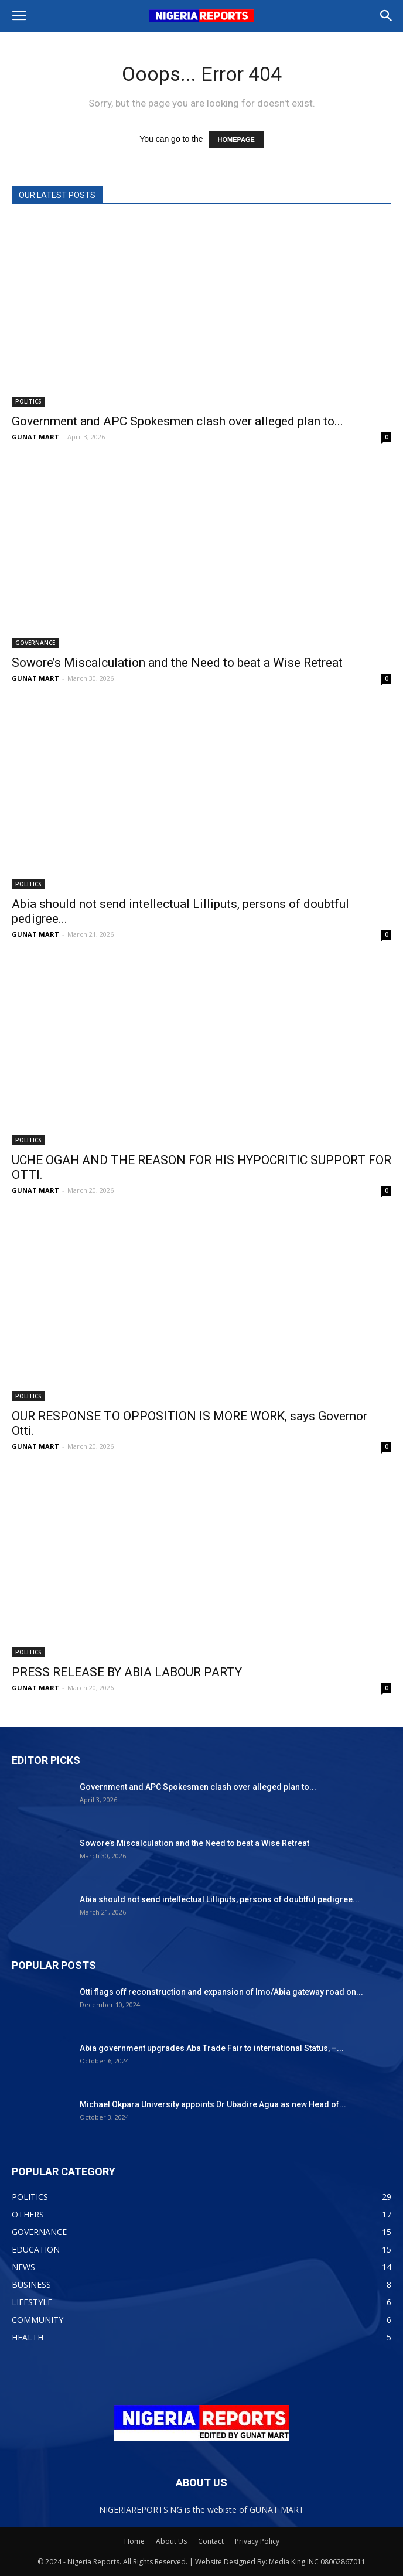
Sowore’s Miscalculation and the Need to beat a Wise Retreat (177, 663)
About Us (171, 2541)
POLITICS (28, 401)
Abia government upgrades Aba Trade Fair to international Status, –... (212, 2048)
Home (134, 2541)
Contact (211, 2541)
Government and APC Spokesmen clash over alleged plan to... (177, 421)
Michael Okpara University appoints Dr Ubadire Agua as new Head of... (213, 2104)
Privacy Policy (257, 2541)
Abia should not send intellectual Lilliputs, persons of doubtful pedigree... (220, 1899)
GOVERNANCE (35, 643)
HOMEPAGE (236, 139)
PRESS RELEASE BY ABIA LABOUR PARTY (127, 1672)
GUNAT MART (35, 436)
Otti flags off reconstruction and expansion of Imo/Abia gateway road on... (221, 1992)
